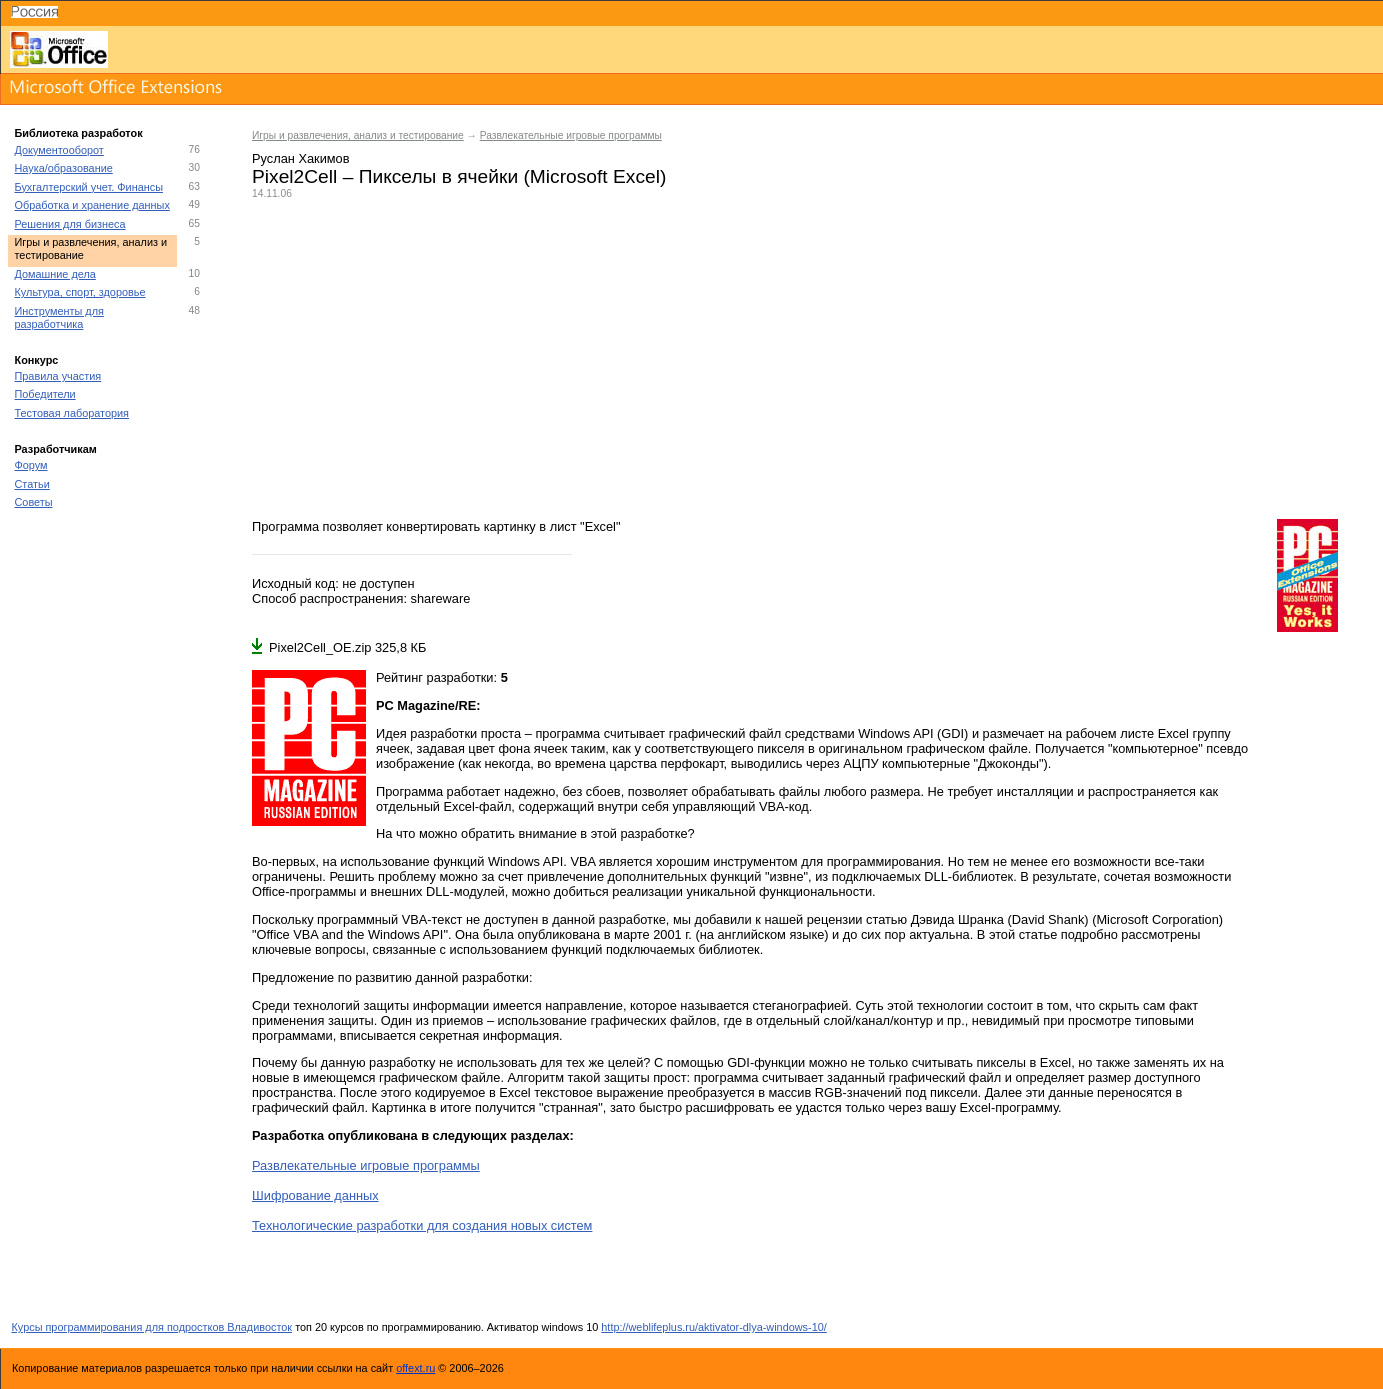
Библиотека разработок (79, 133)
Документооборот (59, 150)
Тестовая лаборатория (72, 413)
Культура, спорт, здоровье (80, 292)
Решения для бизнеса (70, 224)
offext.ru (415, 1368)
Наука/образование (64, 168)
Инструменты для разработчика (59, 317)
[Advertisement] (807, 359)
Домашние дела (55, 274)
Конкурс (37, 360)
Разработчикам (56, 449)
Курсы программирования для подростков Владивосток (152, 1327)
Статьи (32, 484)
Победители (45, 394)
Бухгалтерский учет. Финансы (89, 187)
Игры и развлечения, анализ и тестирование (358, 135)
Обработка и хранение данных (92, 205)
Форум (31, 465)
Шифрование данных (315, 1195)
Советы (34, 502)
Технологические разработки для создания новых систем (422, 1225)
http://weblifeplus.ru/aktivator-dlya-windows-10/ (713, 1327)
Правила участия (58, 376)
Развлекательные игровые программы (571, 135)
